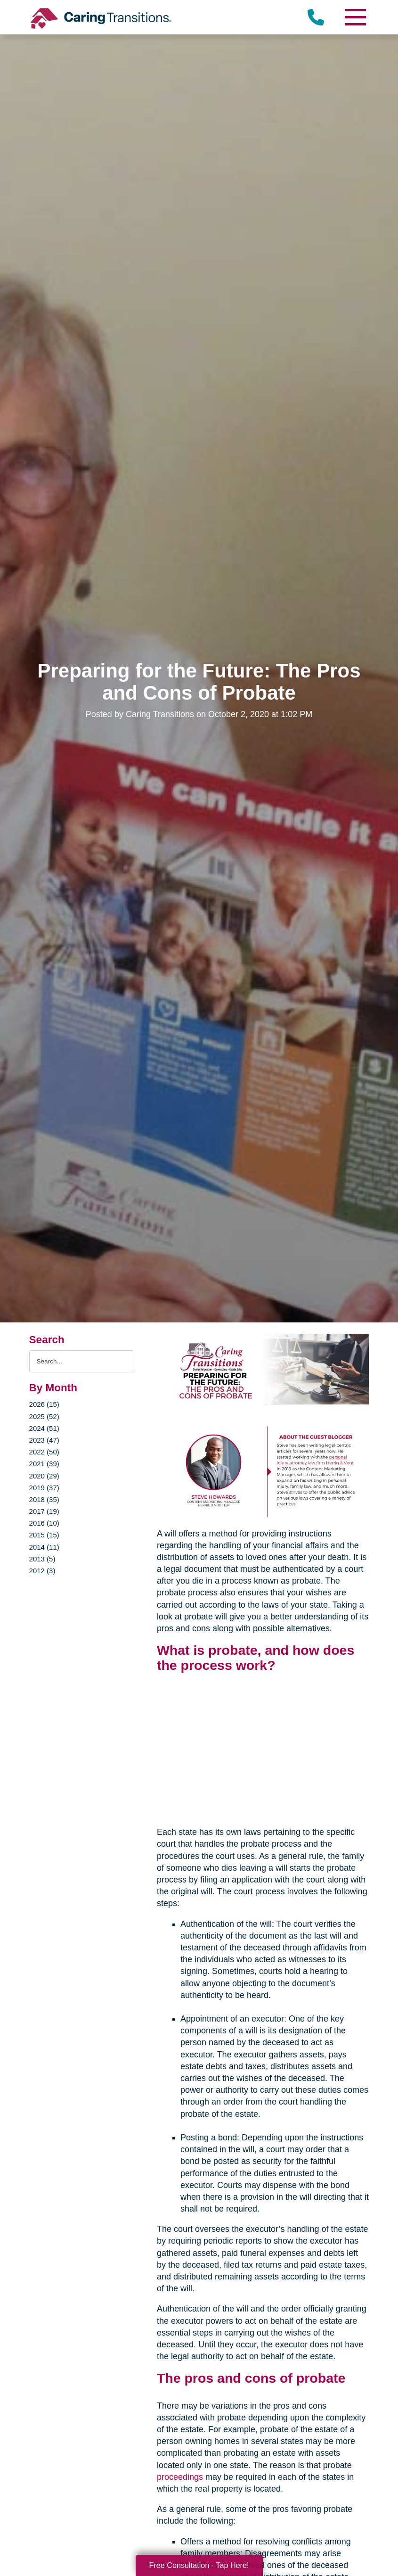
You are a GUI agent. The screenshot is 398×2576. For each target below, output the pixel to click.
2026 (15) (44, 1404)
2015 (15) (44, 1535)
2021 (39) (44, 1464)
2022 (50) (44, 1452)
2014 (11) (44, 1547)
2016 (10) (44, 1523)
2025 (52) (44, 1416)
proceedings (180, 2477)
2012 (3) (42, 1571)
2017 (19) (44, 1511)
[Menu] (355, 17)
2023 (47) (44, 1440)
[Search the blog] (81, 1361)
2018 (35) (44, 1499)
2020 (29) (44, 1476)
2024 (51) (44, 1428)
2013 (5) (42, 1559)
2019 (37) (44, 1488)
